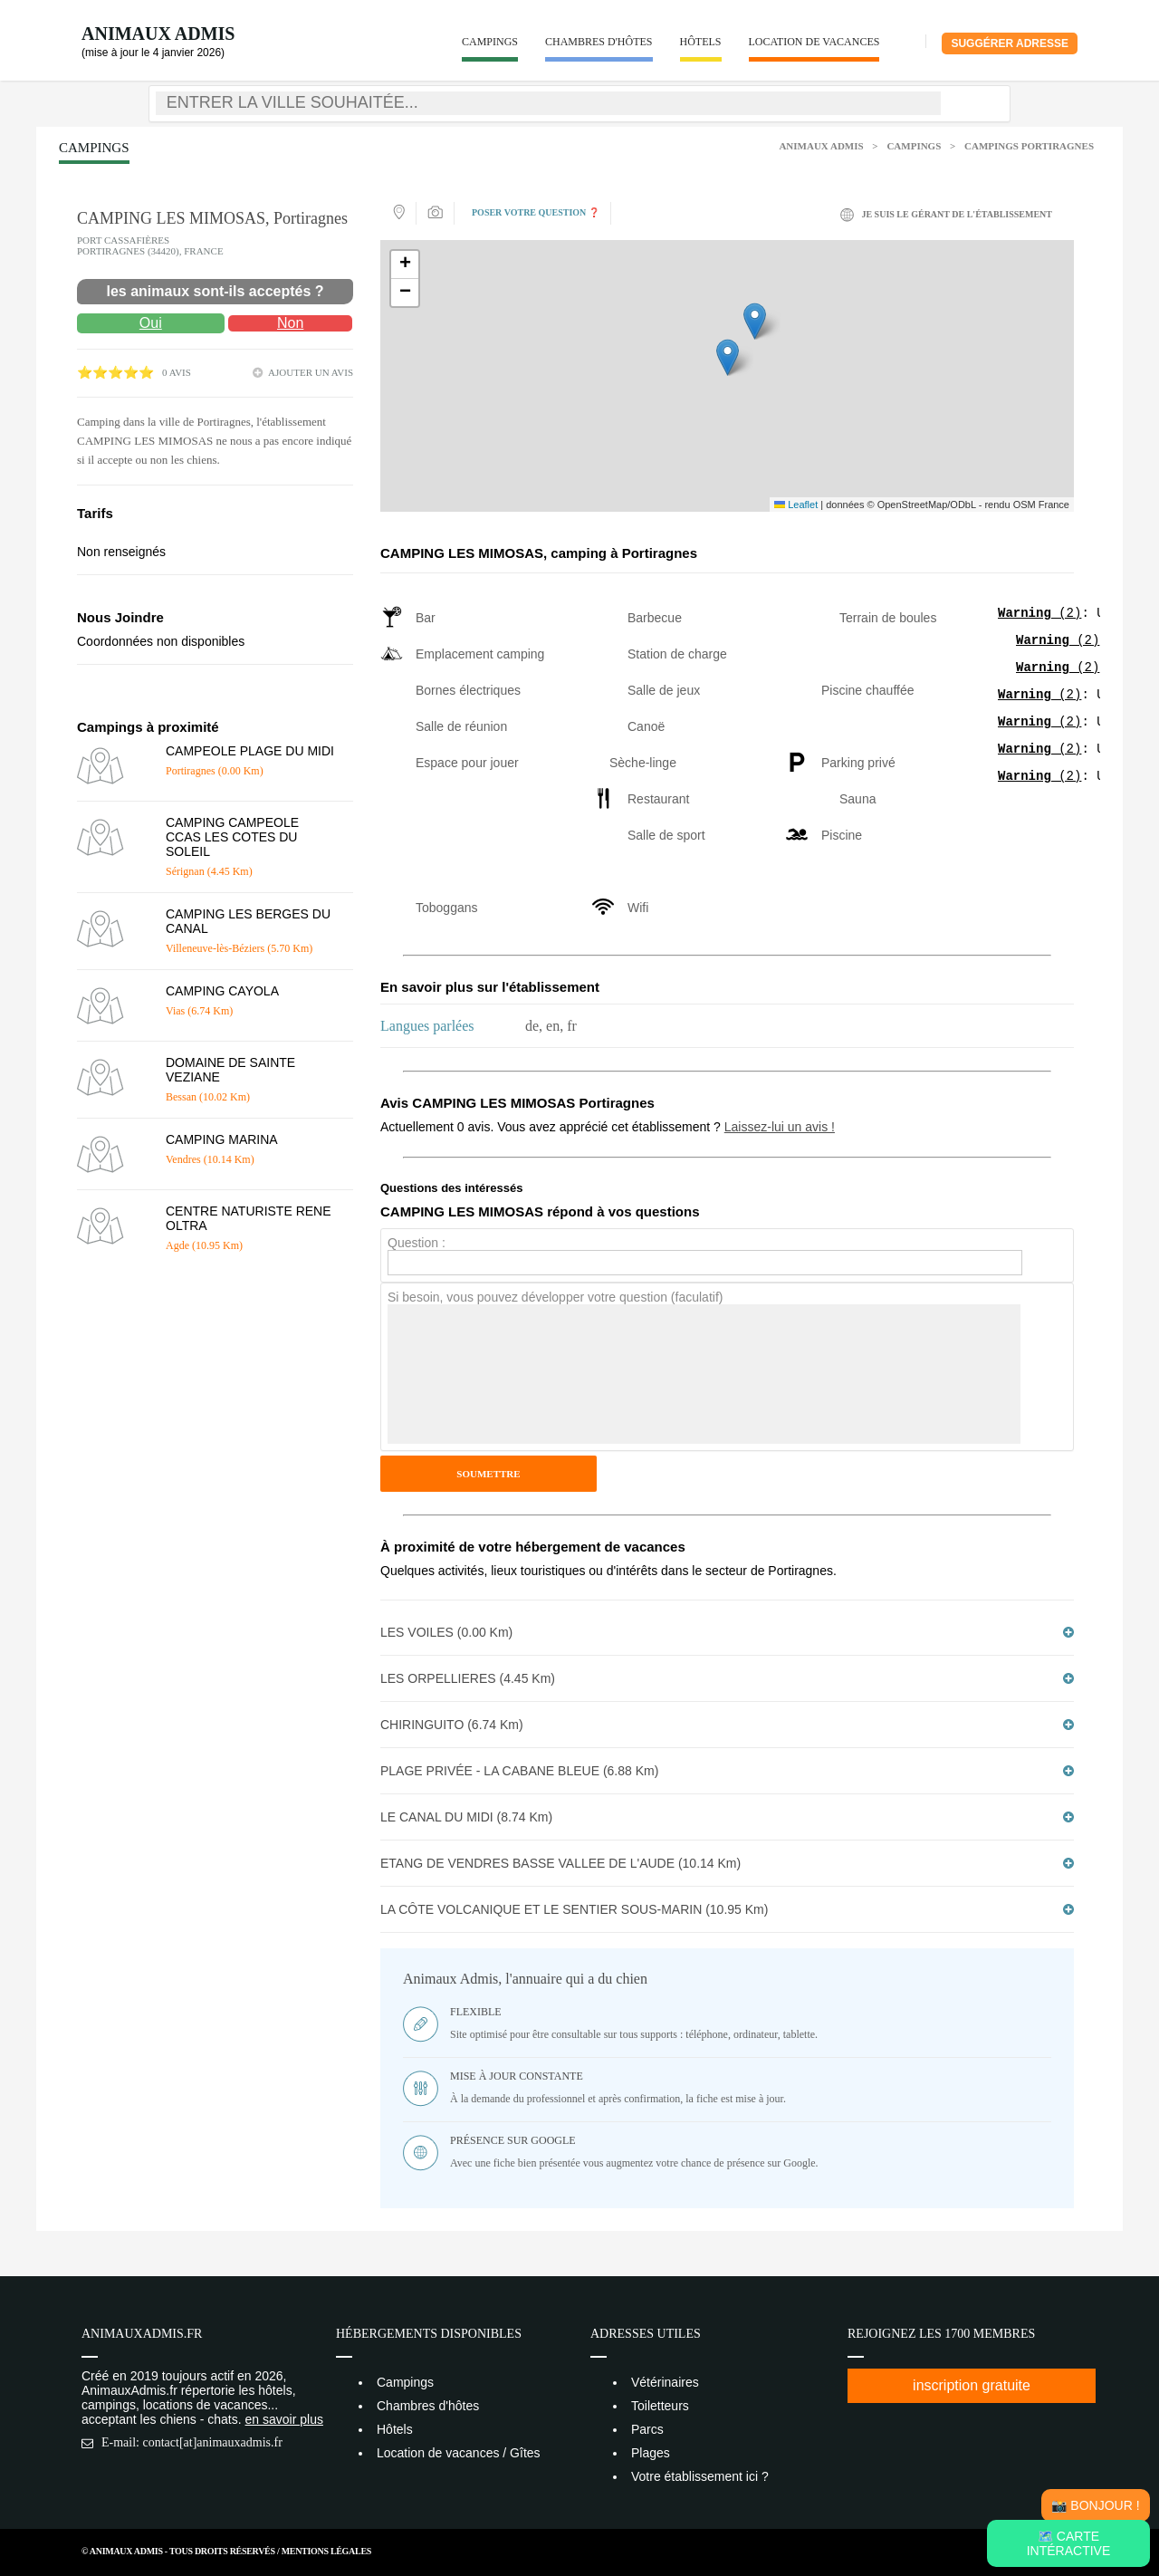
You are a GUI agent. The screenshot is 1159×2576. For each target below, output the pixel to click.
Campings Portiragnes (1029, 145)
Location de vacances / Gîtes (459, 2453)
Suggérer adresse (1009, 43)
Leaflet (796, 504)
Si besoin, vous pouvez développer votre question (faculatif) (555, 1297)
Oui (150, 323)
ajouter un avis (310, 372)
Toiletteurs (660, 2405)
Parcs (647, 2429)
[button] (727, 357)
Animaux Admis (158, 33)
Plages (650, 2453)
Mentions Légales (326, 2551)
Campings (490, 41)
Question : (416, 1242)
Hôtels (701, 41)
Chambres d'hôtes (599, 41)
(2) (1039, 614)
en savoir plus (284, 2419)
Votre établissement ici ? (700, 2476)
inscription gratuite (971, 2385)
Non (290, 323)
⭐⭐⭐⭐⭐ (115, 373)
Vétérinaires (665, 2382)
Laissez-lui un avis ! (779, 1127)
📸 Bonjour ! (1095, 2505)
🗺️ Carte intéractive (1069, 2543)
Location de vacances (814, 41)
